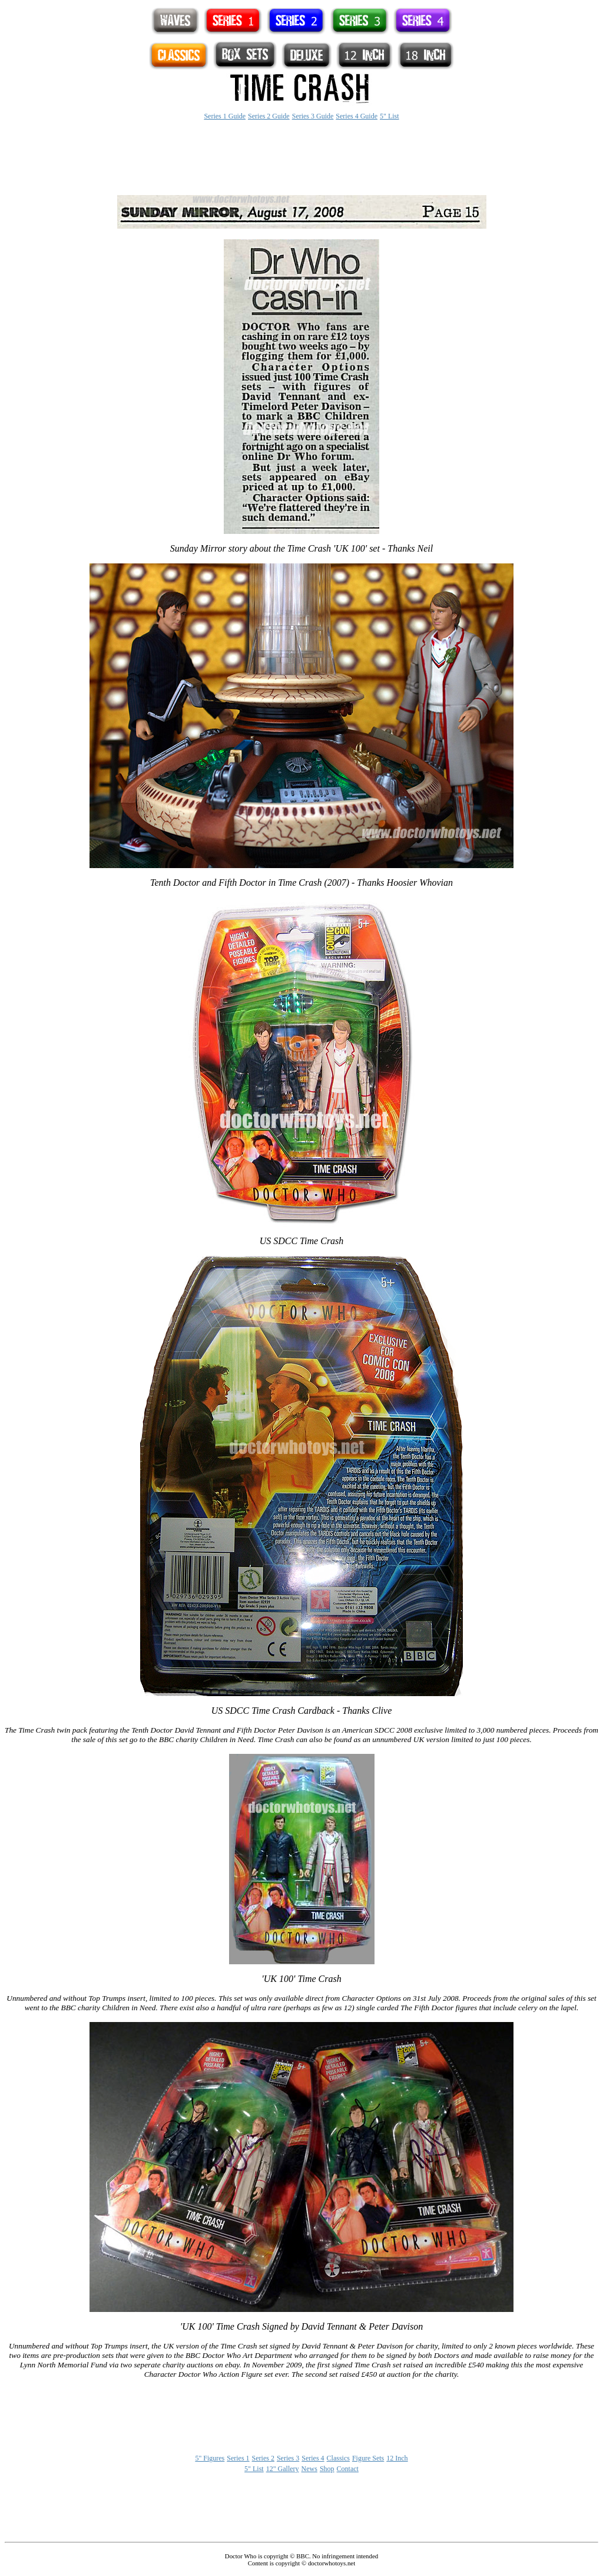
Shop (327, 2469)
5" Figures (209, 2458)
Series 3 (288, 2458)
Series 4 (313, 2458)
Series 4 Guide (356, 116)
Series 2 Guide (269, 116)
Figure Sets (368, 2458)
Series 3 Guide (313, 116)
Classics (338, 2458)
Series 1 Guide (225, 116)
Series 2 (263, 2458)
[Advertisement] (301, 157)
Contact (348, 2469)
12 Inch (396, 2458)
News (309, 2469)
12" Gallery (282, 2469)
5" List (389, 116)
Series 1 (238, 2458)
